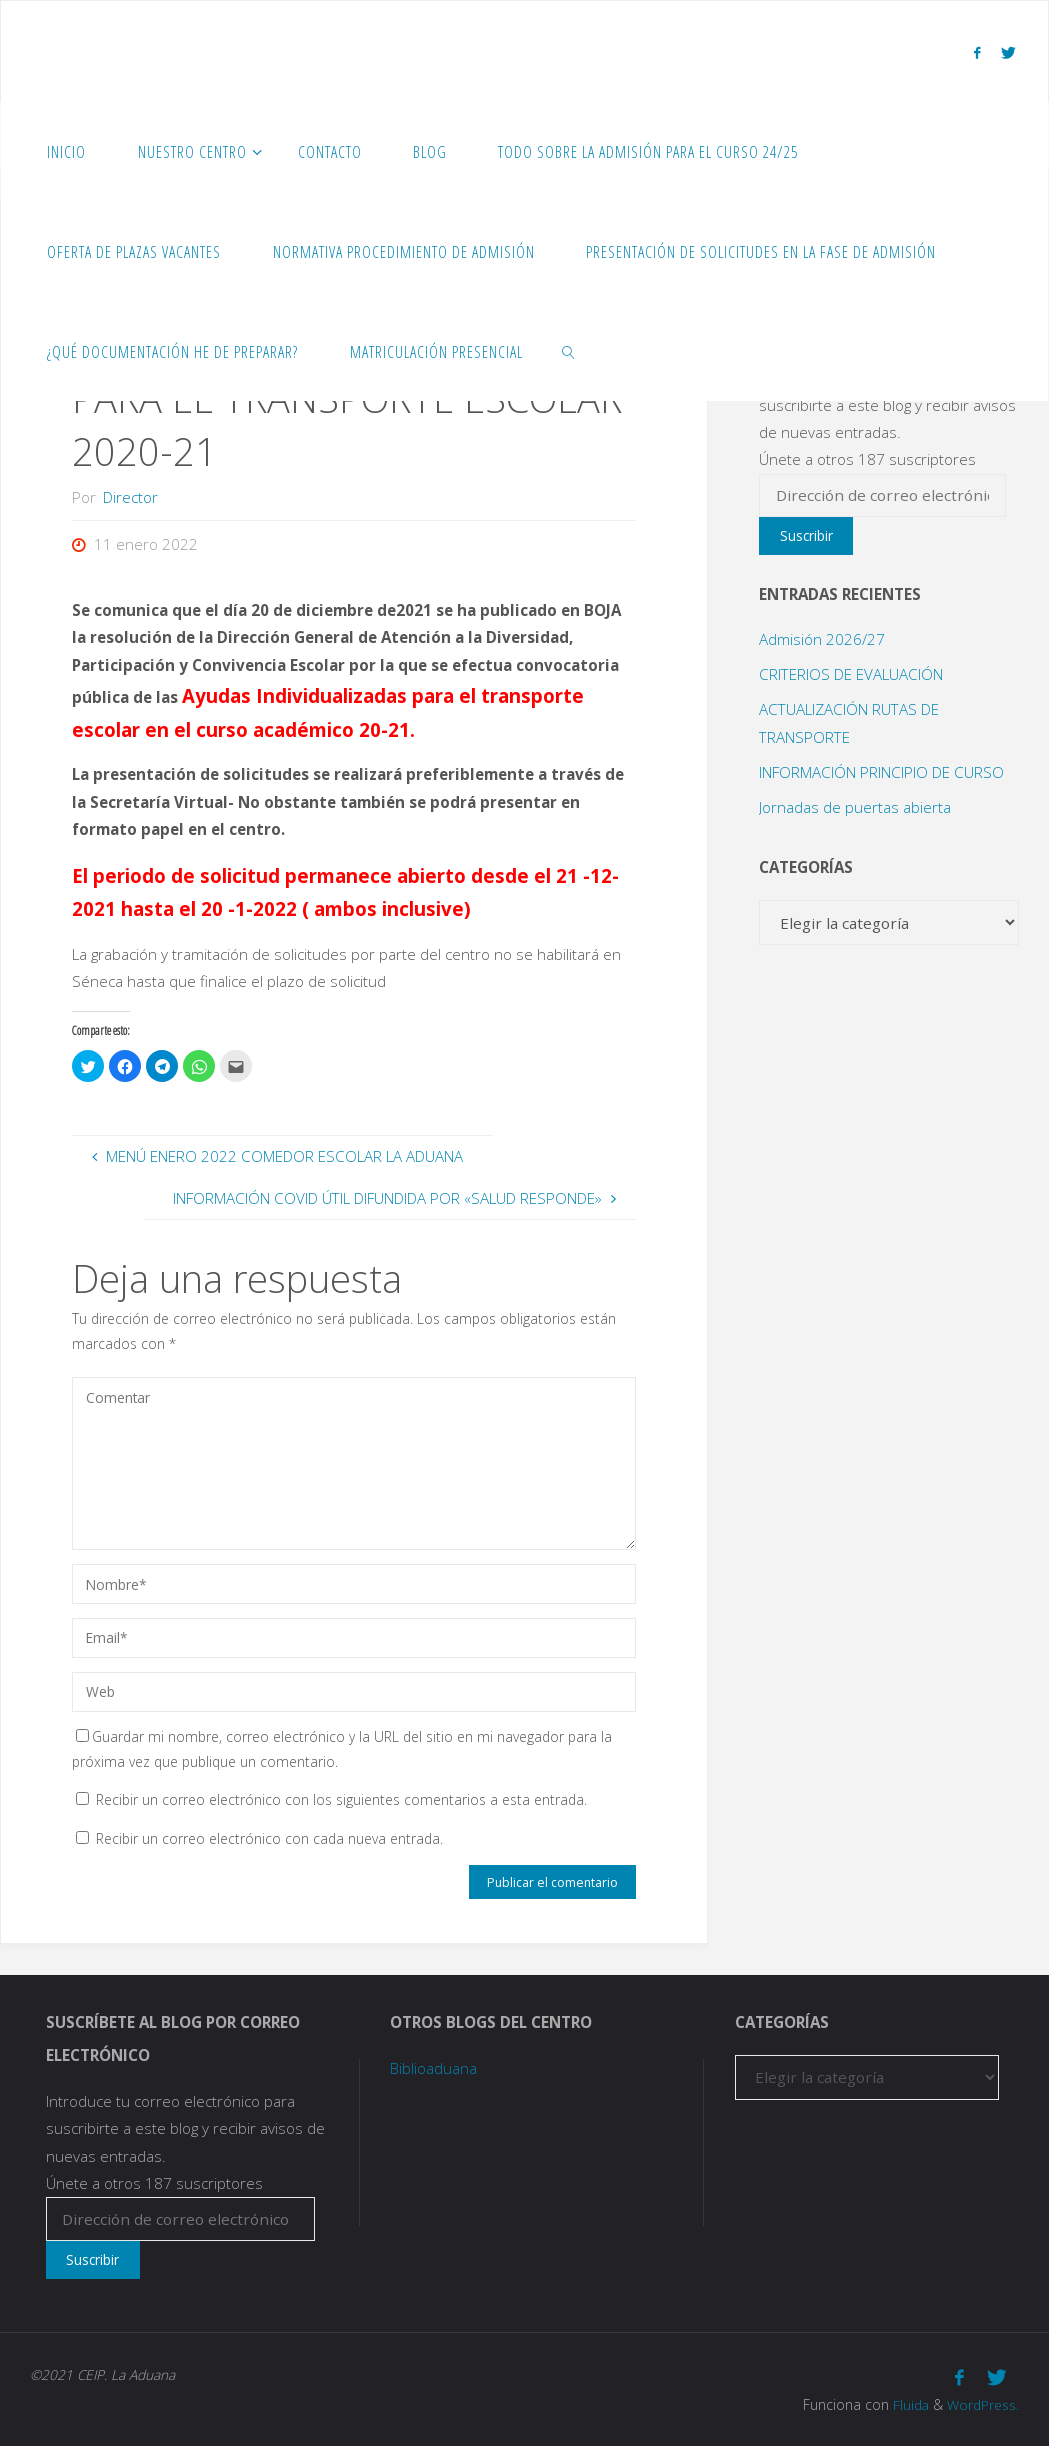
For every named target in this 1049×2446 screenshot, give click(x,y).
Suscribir (806, 535)
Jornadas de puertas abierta (855, 807)
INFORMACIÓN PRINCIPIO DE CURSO (881, 772)
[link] (569, 351)
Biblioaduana (433, 2068)
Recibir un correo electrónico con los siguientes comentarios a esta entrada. (341, 1799)
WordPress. (983, 2402)
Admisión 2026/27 (822, 639)
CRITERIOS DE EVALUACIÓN (851, 674)
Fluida (908, 2402)
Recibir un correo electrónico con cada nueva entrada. (269, 1838)
